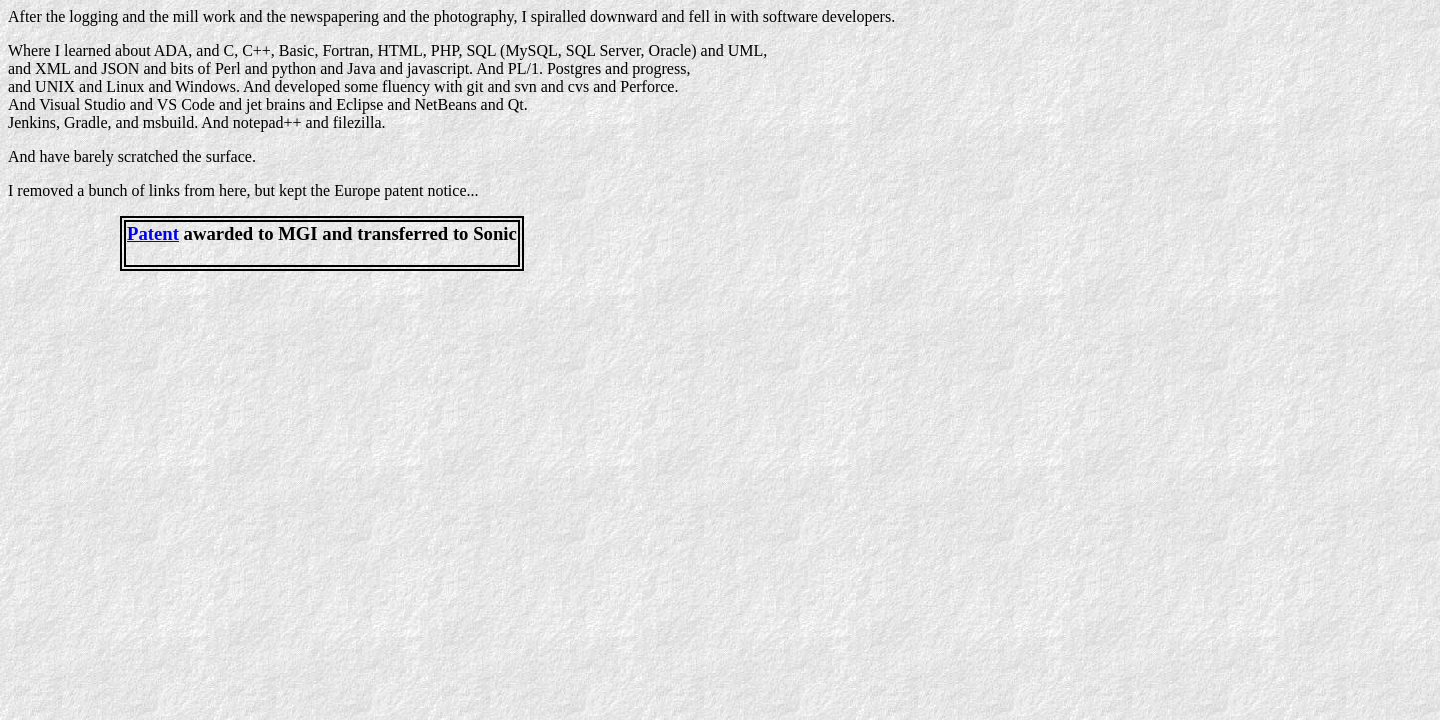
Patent (153, 233)
